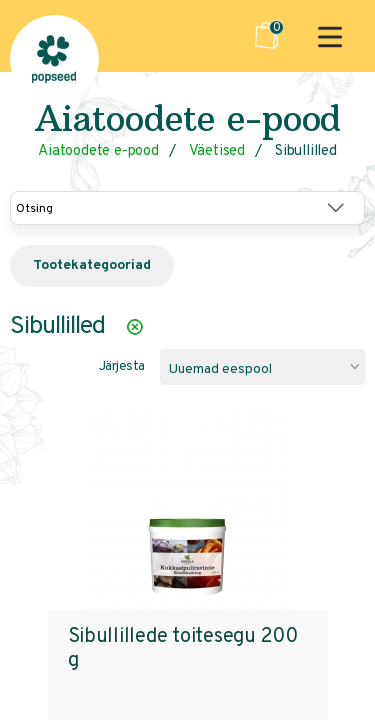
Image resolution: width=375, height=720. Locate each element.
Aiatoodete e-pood (98, 151)
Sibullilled (306, 151)
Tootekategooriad (92, 265)
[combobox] (262, 367)
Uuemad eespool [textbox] (220, 369)
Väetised (217, 151)
